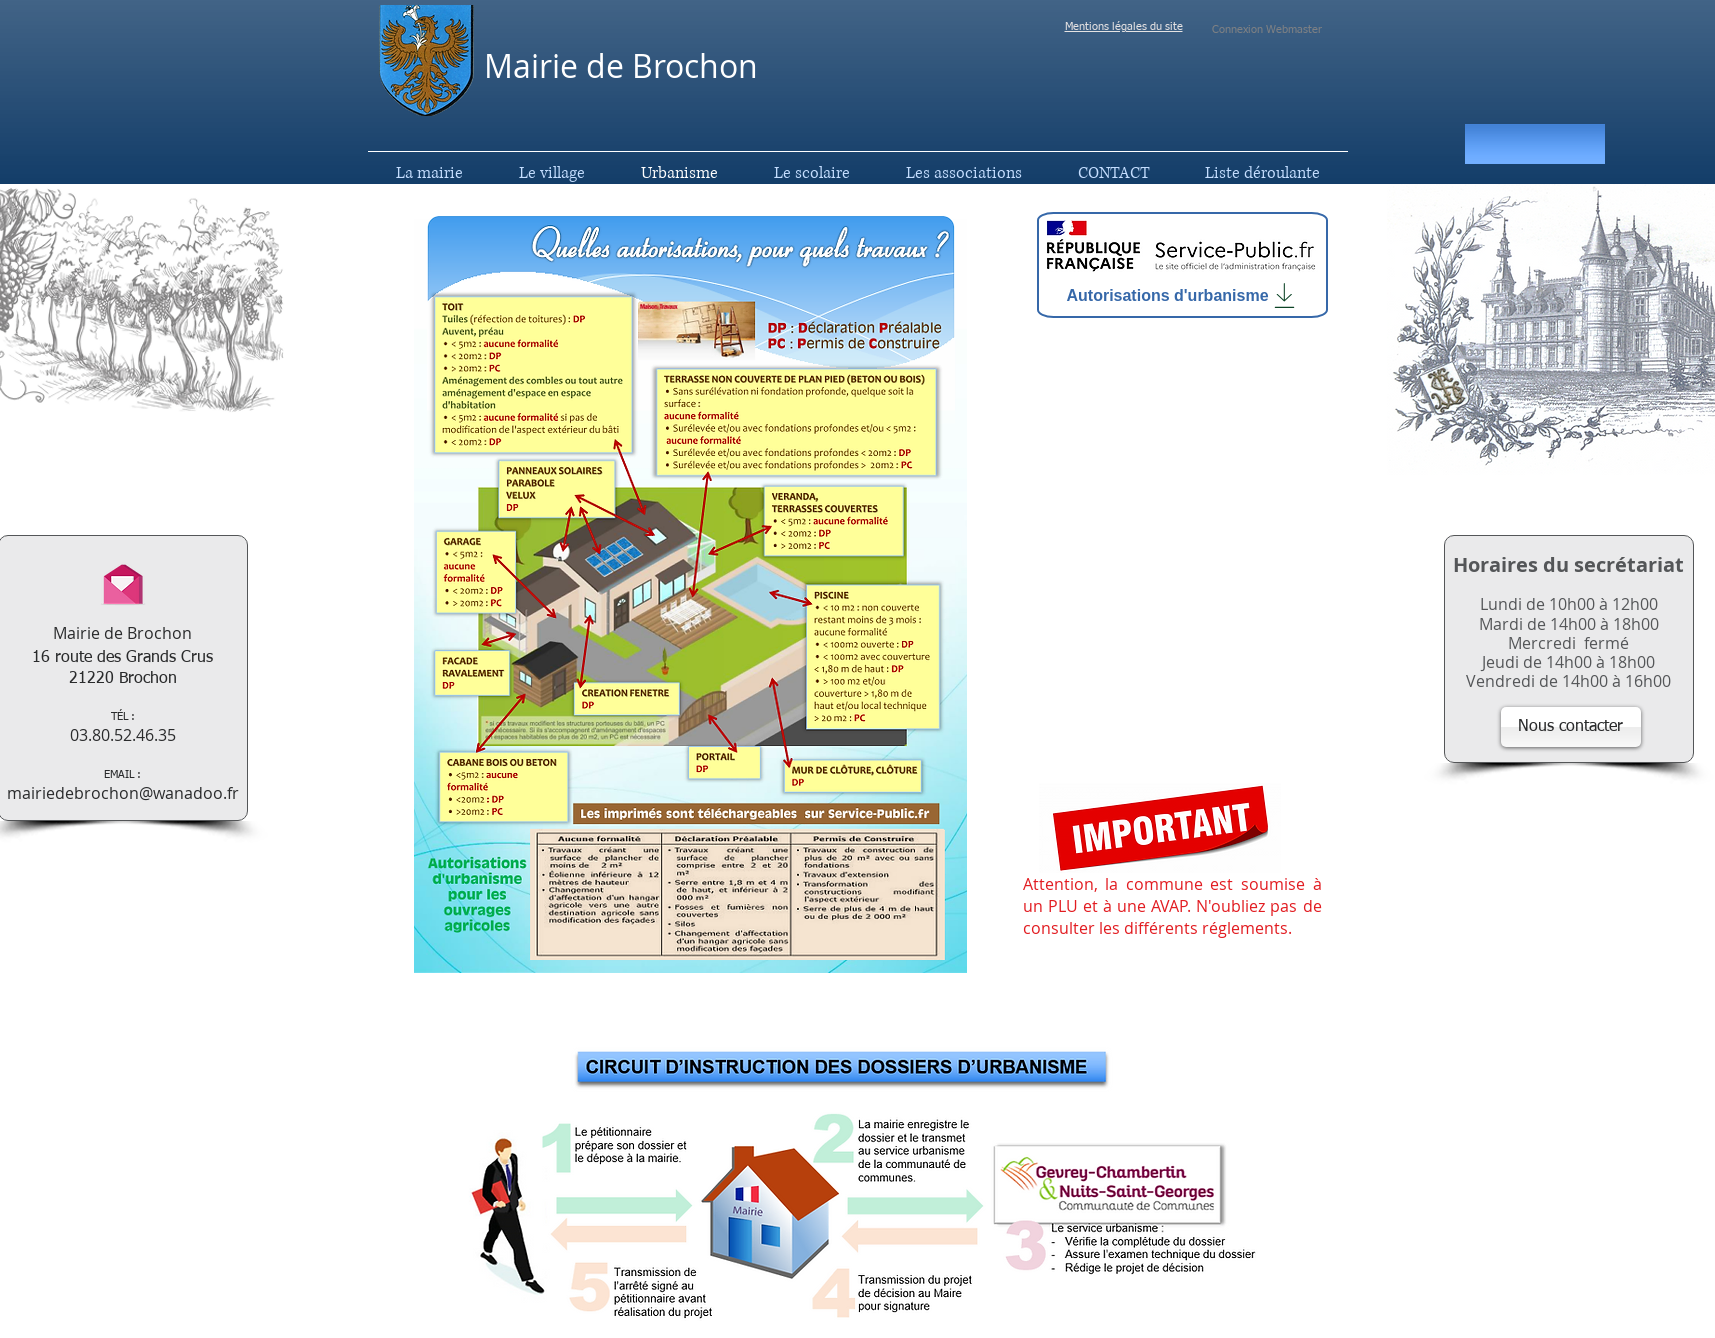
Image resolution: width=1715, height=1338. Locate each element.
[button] (1535, 144)
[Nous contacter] (1571, 727)
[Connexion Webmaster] (1267, 30)
